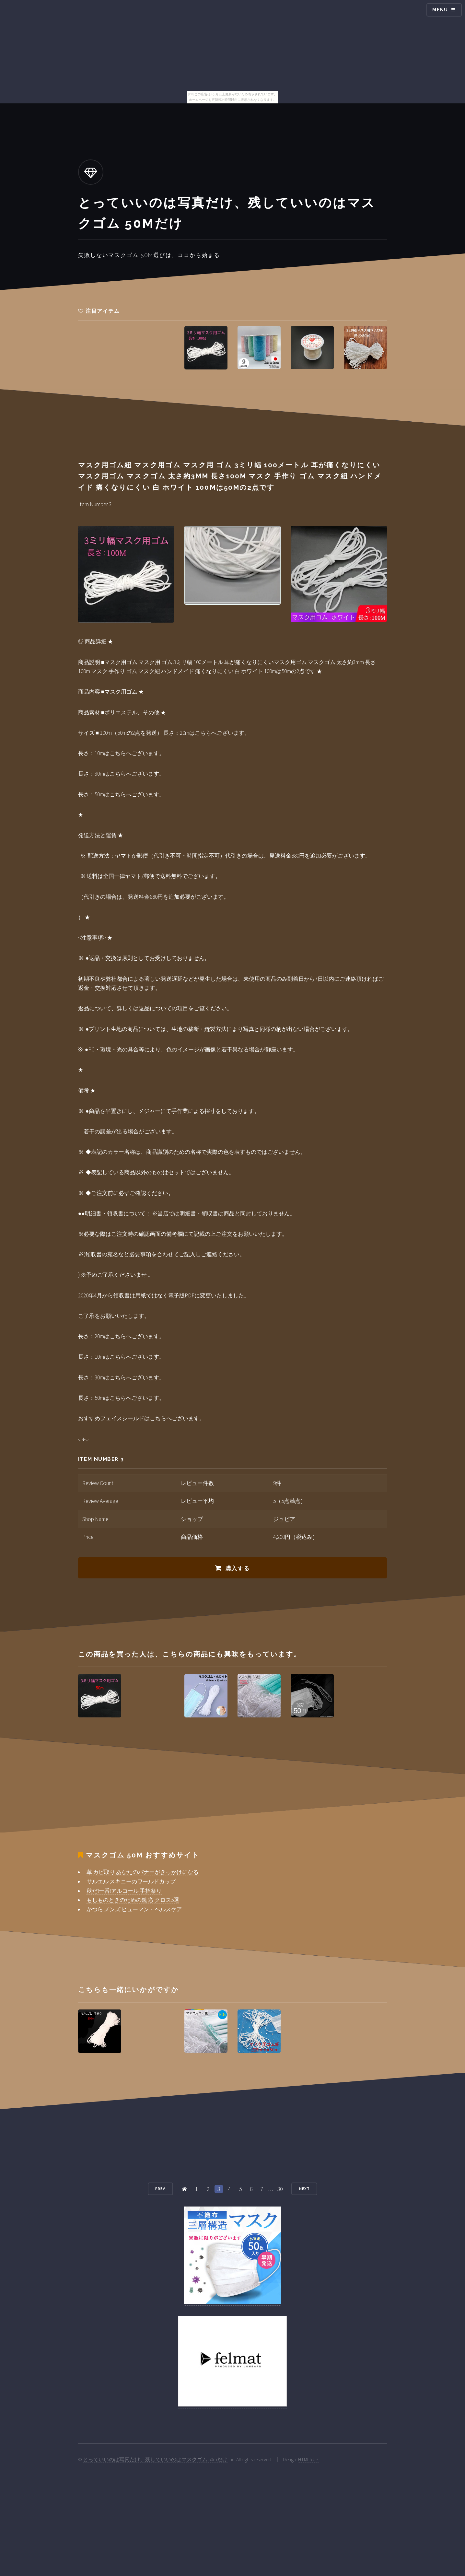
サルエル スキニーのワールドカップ (131, 1881)
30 (280, 2189)
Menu (440, 9)
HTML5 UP (308, 2459)
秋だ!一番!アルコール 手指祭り (124, 1890)
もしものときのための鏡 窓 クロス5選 (133, 1899)
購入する (238, 1568)
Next (304, 2189)
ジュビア (284, 1519)
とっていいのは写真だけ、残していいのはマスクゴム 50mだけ (155, 2459)
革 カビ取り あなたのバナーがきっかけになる (143, 1872)
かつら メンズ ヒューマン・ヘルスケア (134, 1909)
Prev (160, 2189)
